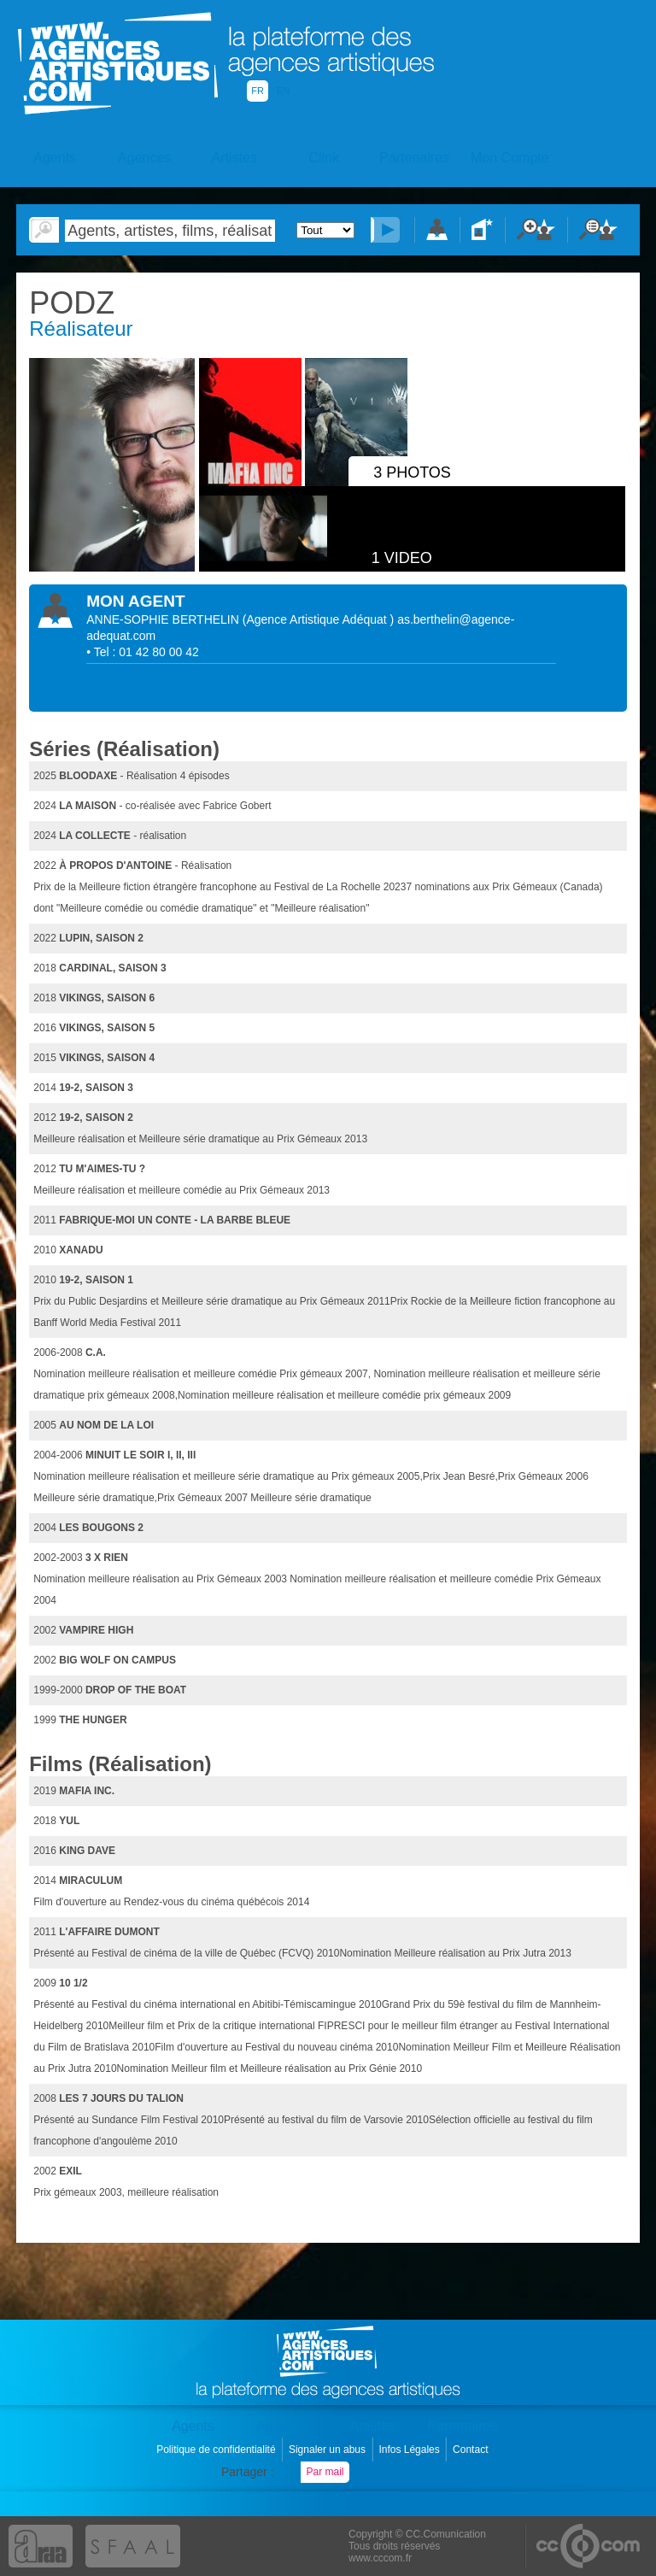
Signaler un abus (328, 2450)
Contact (472, 2450)
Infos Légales (410, 2450)
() (320, 619)
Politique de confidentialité (217, 2450)
